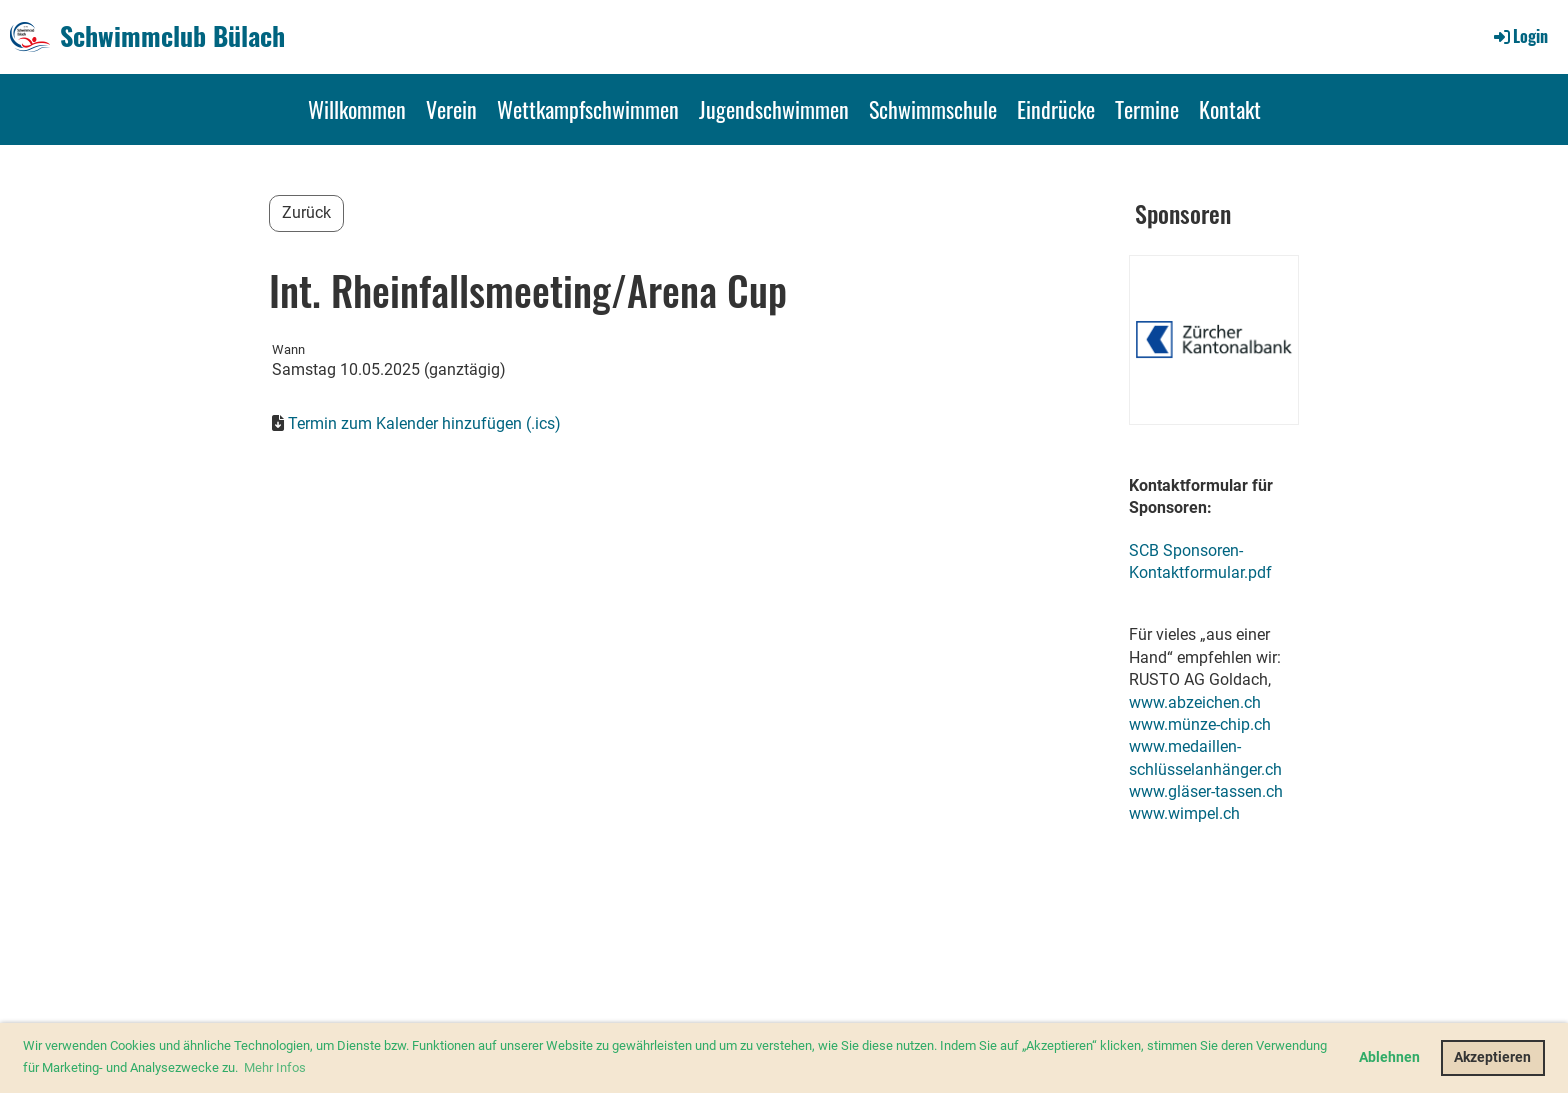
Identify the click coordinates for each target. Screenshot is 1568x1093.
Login (1519, 36)
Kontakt (1230, 109)
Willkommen (357, 109)
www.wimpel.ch (1184, 813)
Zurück (306, 212)
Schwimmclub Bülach (172, 36)
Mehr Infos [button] (275, 1067)
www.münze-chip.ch (1200, 724)
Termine (1147, 109)
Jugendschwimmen (774, 109)
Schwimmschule (933, 109)
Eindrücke (1056, 109)
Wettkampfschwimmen (588, 109)
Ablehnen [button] (1389, 1057)
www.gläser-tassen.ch (1206, 791)
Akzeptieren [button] (1492, 1057)
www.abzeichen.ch (1195, 702)
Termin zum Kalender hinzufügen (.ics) (424, 423)
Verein (451, 109)
